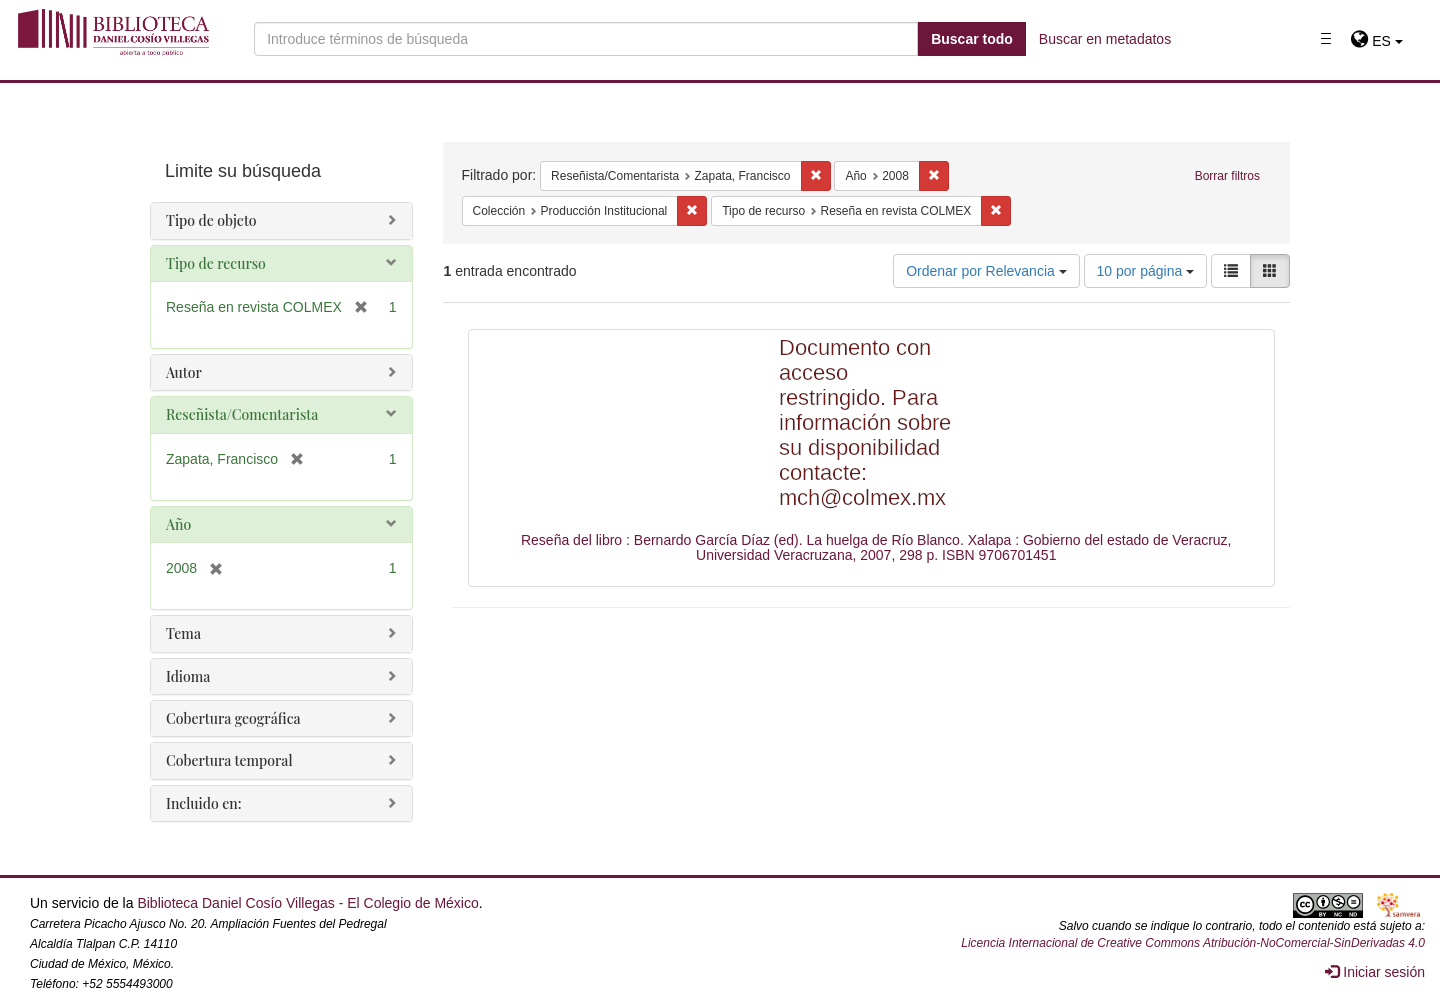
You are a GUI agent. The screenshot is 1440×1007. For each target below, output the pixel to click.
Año (178, 524)
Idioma (188, 676)
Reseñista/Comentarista (242, 414)
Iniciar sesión (1375, 972)
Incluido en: (203, 803)
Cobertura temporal (229, 760)
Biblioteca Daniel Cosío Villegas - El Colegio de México (307, 903)
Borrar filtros (1227, 176)
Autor (184, 372)
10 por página (1146, 271)
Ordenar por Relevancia (986, 271)
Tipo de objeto (211, 220)
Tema (183, 633)
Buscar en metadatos (1105, 39)
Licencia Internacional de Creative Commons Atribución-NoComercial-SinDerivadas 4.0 (1193, 943)
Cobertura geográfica (233, 718)
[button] (1376, 41)
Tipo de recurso (216, 263)
